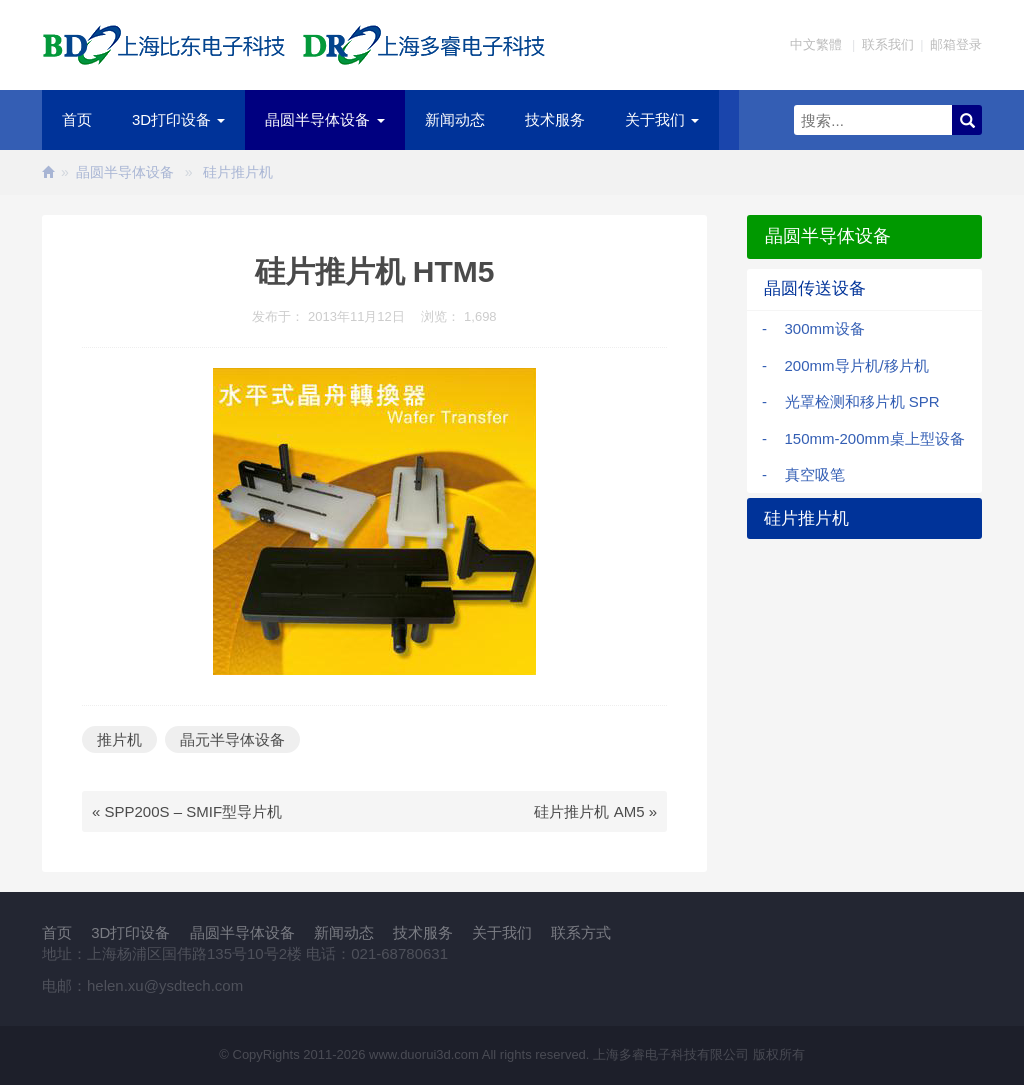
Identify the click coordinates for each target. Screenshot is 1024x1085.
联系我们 (888, 44)
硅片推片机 (238, 172)
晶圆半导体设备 (324, 119)
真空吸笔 (815, 474)
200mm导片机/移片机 (857, 365)
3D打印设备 (178, 119)
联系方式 (581, 932)
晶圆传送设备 (815, 288)
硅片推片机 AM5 (589, 811)
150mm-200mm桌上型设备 (875, 438)
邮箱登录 (956, 44)
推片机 (119, 739)
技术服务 (555, 119)
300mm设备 (825, 328)
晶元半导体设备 (232, 739)
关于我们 (662, 119)
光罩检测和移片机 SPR (862, 401)
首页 (77, 119)
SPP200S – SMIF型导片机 (194, 811)
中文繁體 (816, 44)
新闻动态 (455, 119)
